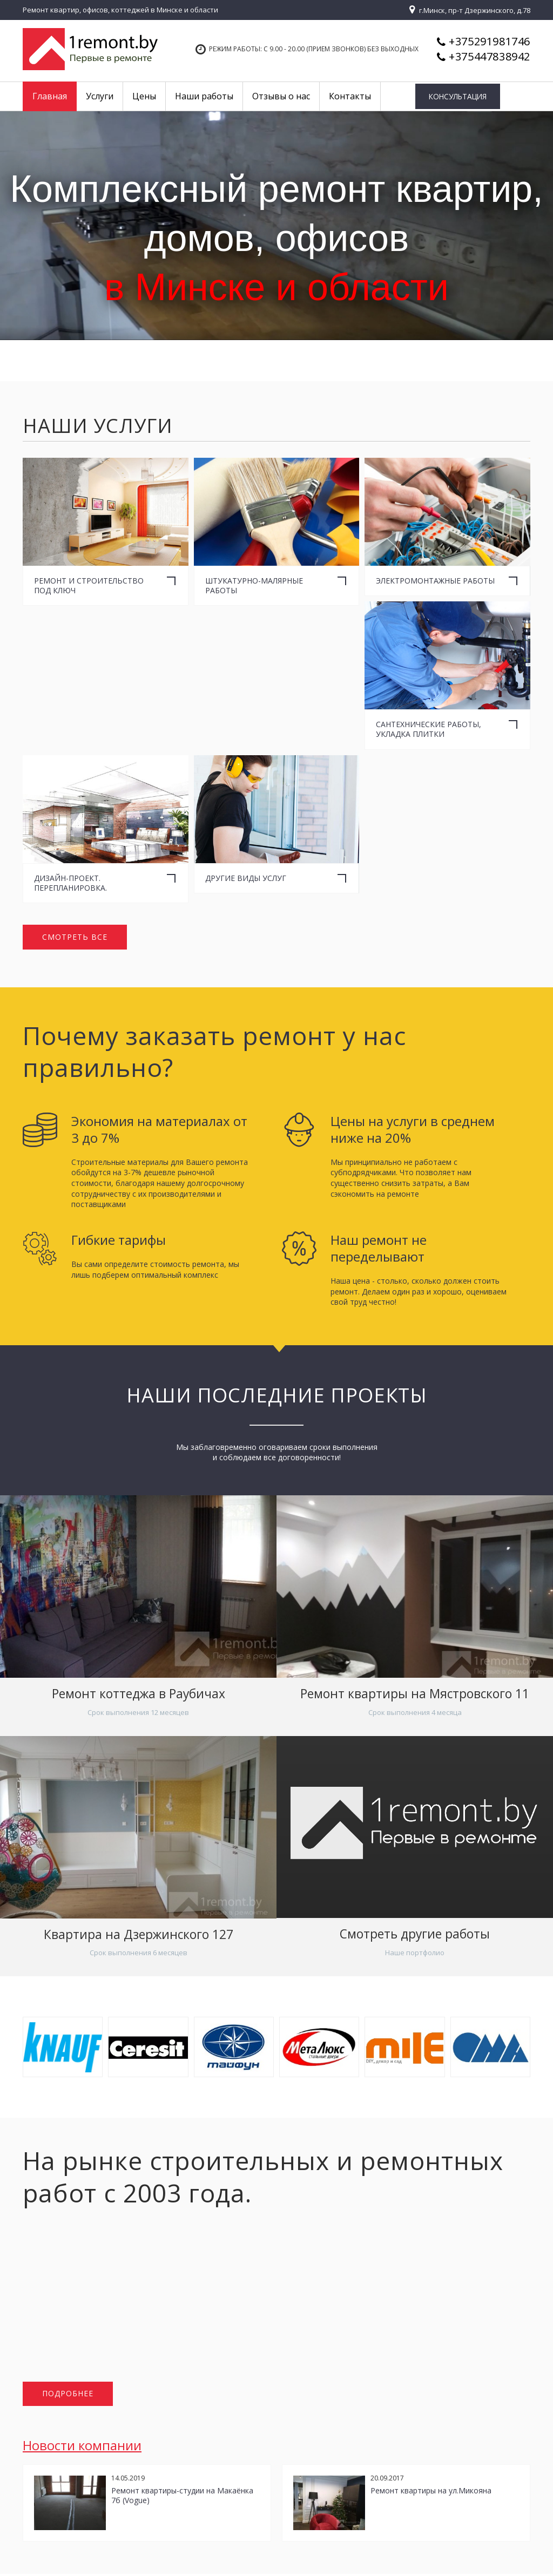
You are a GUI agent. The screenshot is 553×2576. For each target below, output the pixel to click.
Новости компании (82, 2447)
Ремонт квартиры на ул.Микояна (430, 2492)
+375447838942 (489, 56)
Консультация (467, 96)
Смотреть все (74, 937)
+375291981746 (489, 41)
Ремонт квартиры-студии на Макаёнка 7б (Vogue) (182, 2497)
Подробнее (67, 2395)
